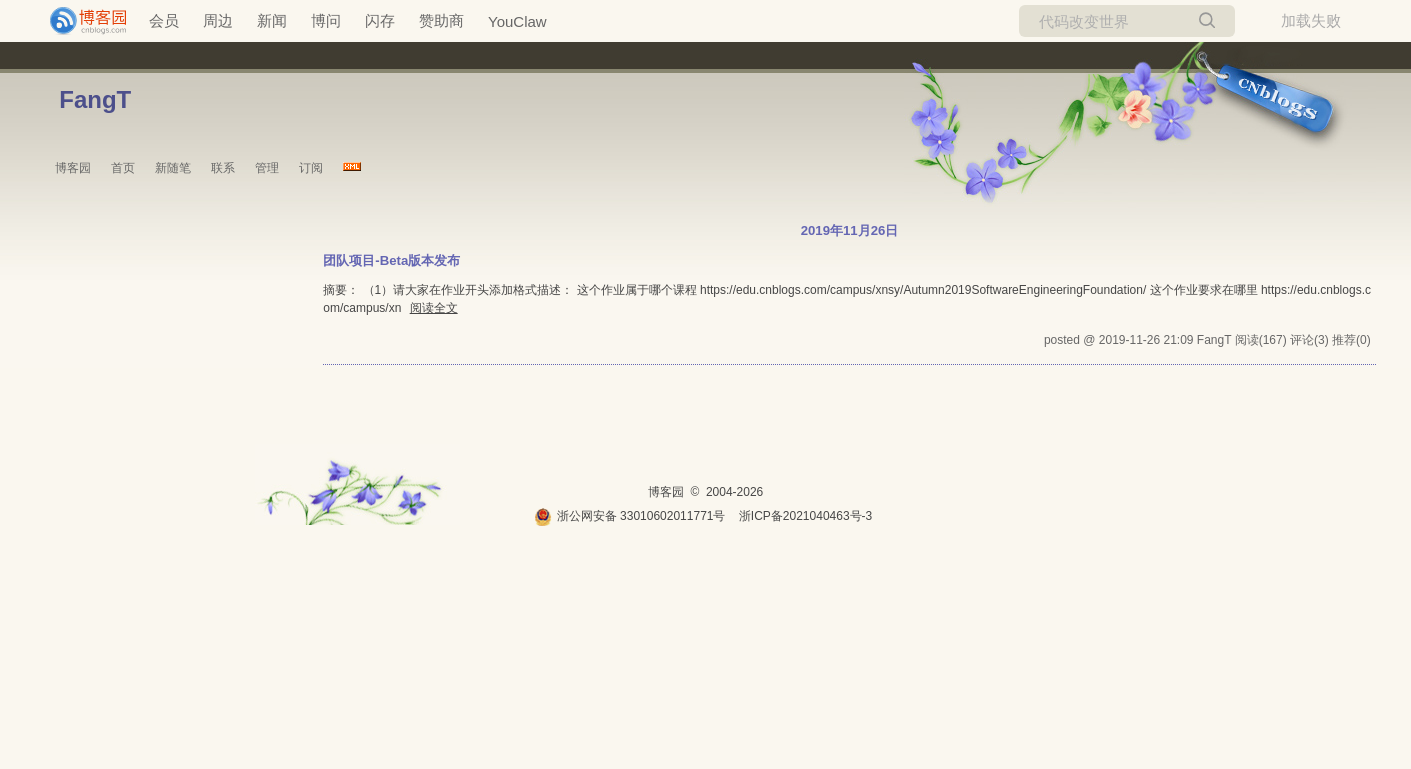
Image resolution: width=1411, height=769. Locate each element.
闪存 (380, 20)
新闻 (272, 20)
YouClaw (517, 21)
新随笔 (173, 168)
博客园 (73, 168)
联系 (223, 168)
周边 (218, 20)
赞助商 (441, 20)
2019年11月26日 (850, 230)
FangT (95, 99)
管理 (267, 168)
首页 (123, 168)
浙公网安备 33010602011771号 (630, 516)
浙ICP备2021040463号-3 (805, 516)
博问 (326, 20)
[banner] (80, 21)
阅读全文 (434, 308)
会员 (164, 20)
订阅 (311, 168)
